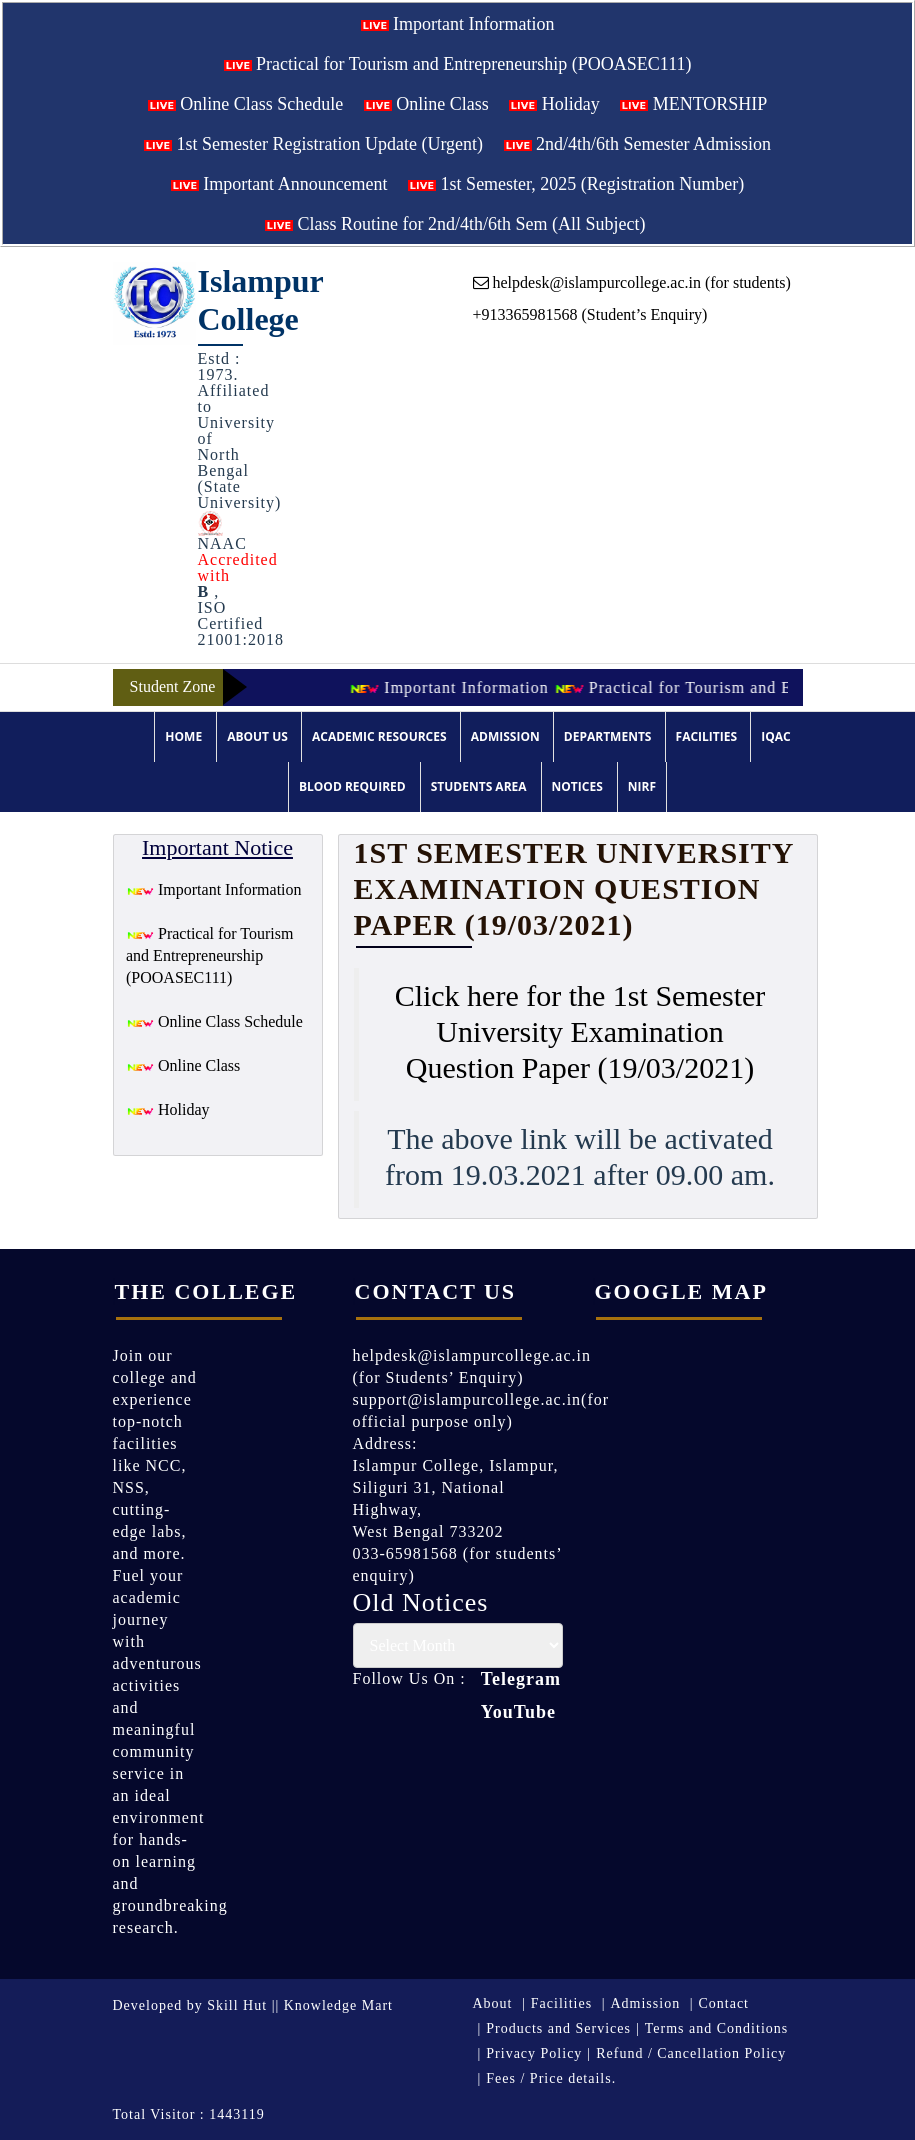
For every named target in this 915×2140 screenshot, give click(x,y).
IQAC (775, 736)
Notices (577, 786)
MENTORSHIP (693, 104)
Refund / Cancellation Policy (691, 2053)
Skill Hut (237, 2005)
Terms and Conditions (716, 2028)
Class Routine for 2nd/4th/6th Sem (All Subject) (455, 224)
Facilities (707, 736)
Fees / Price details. (551, 2078)
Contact (723, 2003)
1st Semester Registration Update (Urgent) (313, 144)
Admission (505, 736)
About (493, 2003)
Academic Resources (379, 736)
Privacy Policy (534, 2053)
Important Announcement (279, 184)
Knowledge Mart (338, 2005)
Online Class (426, 104)
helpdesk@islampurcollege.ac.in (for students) (632, 282)
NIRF (642, 786)
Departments (608, 736)
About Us (257, 736)
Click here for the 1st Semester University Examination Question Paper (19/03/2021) (580, 1031)
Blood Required (352, 786)
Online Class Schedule (245, 104)
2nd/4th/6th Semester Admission (638, 144)
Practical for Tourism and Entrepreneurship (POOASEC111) (458, 64)
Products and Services (558, 2028)
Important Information (458, 24)
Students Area (479, 786)
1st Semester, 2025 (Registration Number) (576, 184)
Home (183, 736)
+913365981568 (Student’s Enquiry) (590, 314)
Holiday (554, 104)
